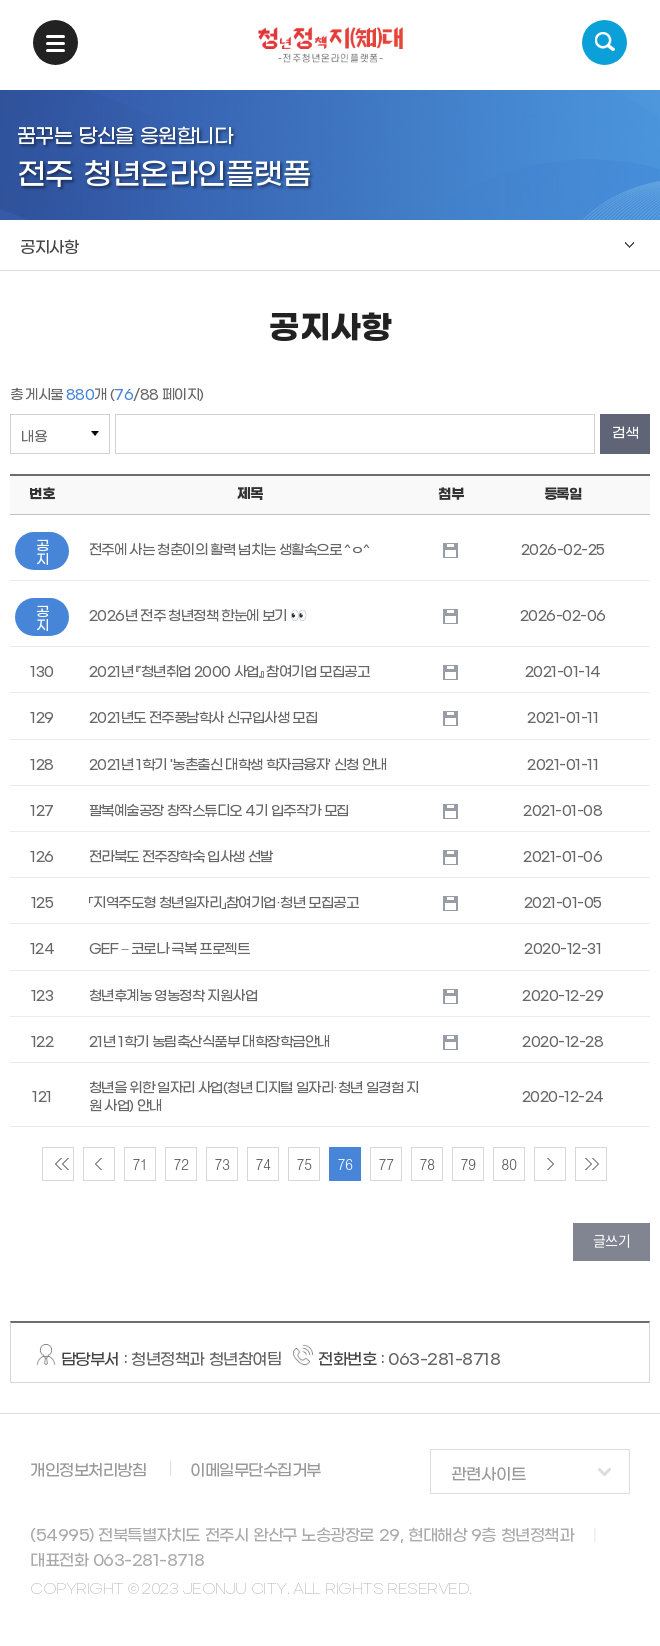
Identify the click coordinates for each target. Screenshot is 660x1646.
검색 (604, 42)
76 (344, 1164)
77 (385, 1164)
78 (426, 1164)
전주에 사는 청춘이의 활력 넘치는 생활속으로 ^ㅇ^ (229, 550)
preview (99, 1164)
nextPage (550, 1164)
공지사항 (49, 247)
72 (180, 1164)
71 (139, 1164)
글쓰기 (612, 1240)
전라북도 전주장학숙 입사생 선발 (181, 857)
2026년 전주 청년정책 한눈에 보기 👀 (198, 616)
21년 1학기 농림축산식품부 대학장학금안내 (209, 1042)
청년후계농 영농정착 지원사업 (173, 996)
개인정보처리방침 (88, 1470)
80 (508, 1164)
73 (221, 1164)
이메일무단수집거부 (255, 1470)
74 (262, 1164)
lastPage (591, 1164)
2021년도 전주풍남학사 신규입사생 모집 (203, 718)
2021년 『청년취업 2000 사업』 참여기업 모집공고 (229, 672)
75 (303, 1164)
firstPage (58, 1164)
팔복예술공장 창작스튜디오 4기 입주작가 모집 (219, 811)
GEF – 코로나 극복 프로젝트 (169, 949)
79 (467, 1164)
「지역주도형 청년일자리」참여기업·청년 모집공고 (224, 903)
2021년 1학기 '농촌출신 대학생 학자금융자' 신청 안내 (238, 765)
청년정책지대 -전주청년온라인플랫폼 (330, 45)
